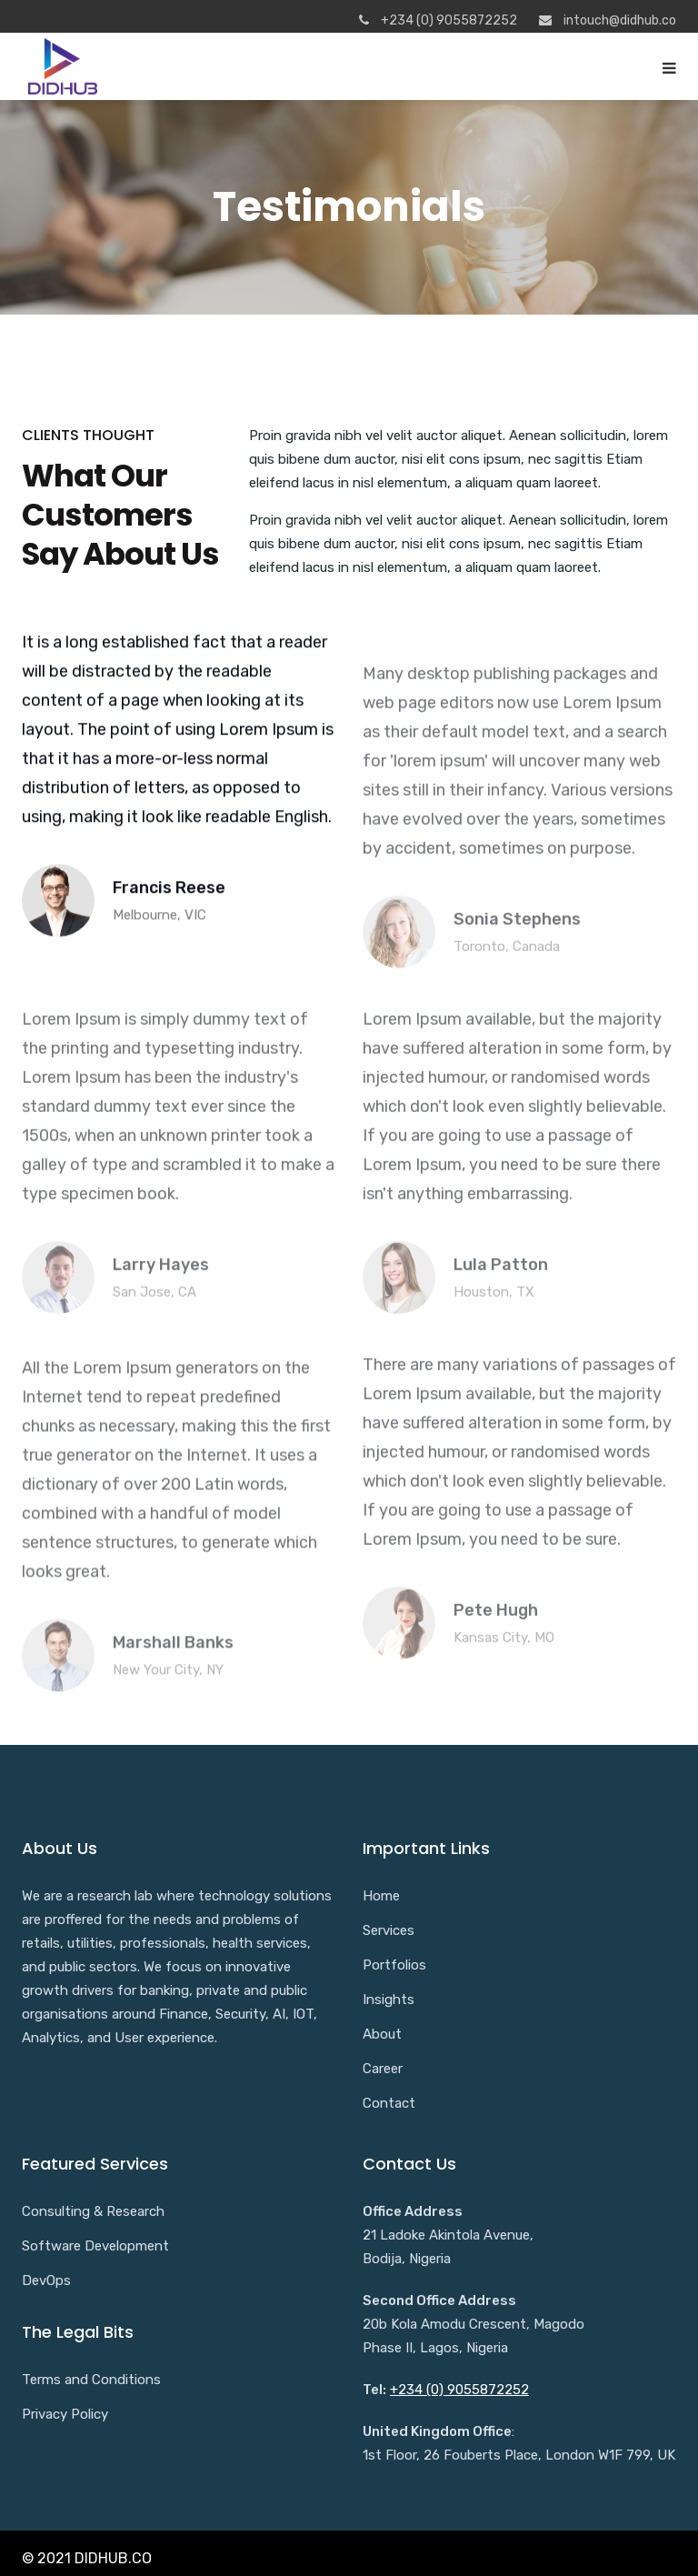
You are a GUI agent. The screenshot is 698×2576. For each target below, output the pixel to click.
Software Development (95, 2246)
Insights (388, 1999)
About (382, 2034)
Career (383, 2068)
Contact (389, 2103)
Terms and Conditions (91, 2379)
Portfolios (394, 1965)
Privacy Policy (65, 2414)
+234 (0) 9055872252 (459, 2389)
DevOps (46, 2280)
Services (388, 1930)
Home (381, 1896)
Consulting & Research (93, 2211)
